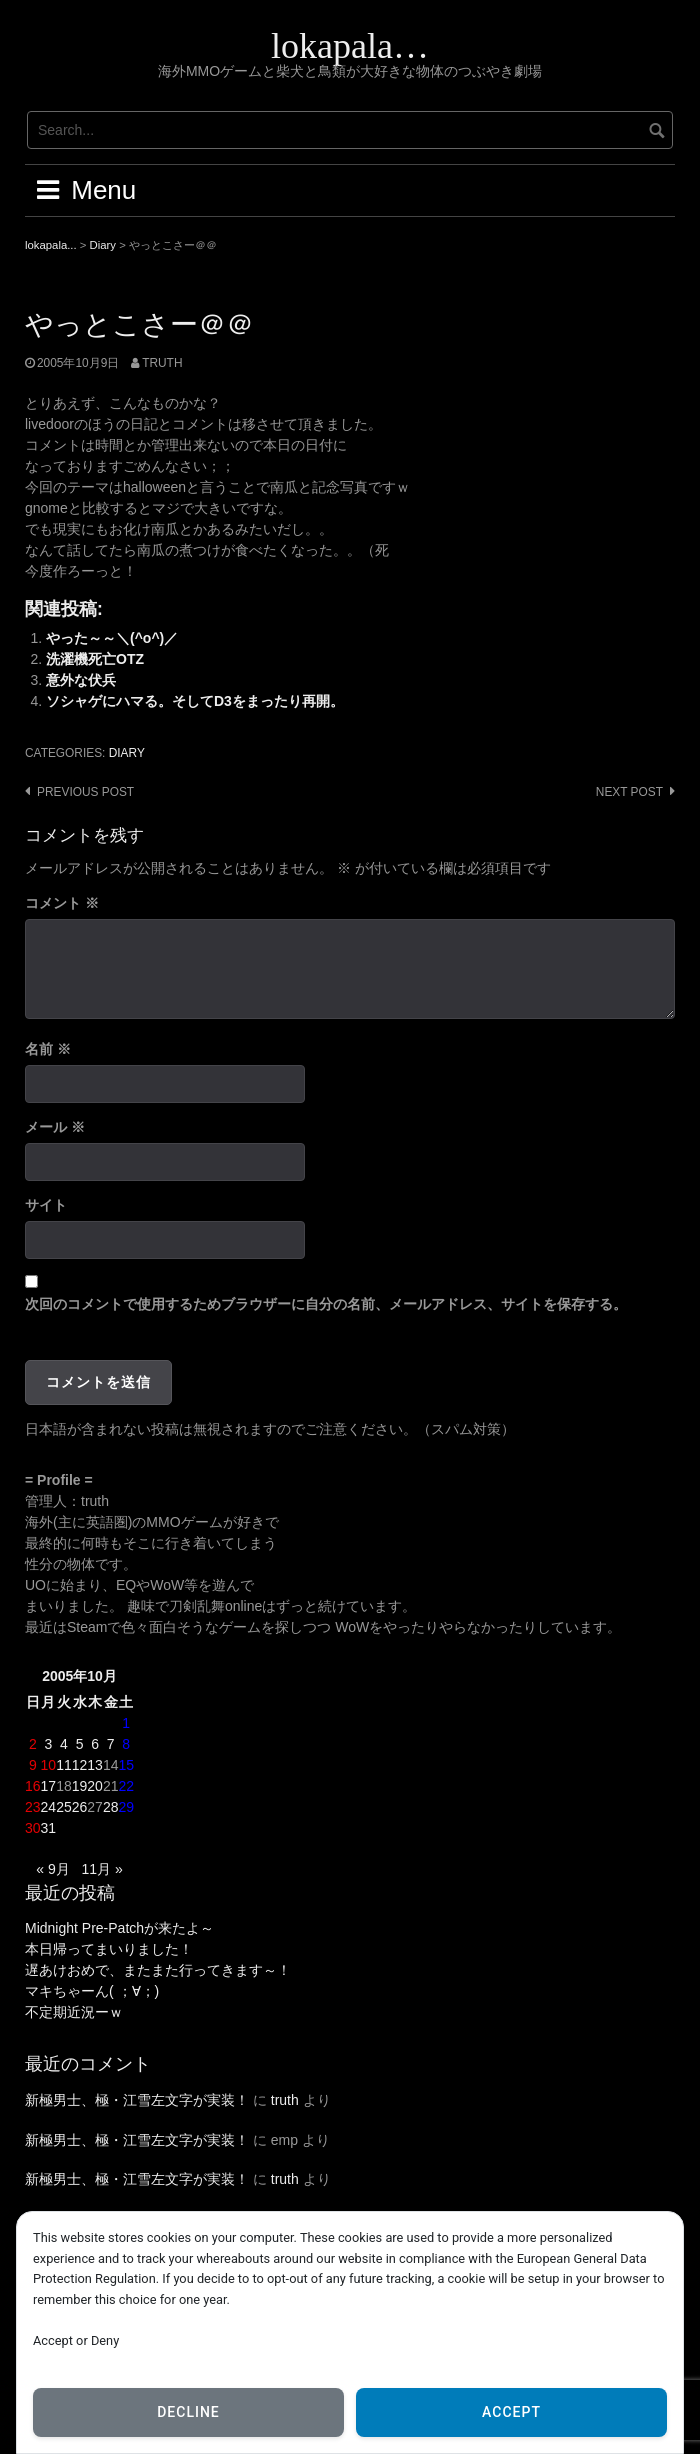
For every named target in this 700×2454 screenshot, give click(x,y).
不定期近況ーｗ (74, 2012)
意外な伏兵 (81, 680)
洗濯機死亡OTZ (95, 659)
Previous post (85, 792)
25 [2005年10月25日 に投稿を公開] (64, 1807)
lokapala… (350, 46)
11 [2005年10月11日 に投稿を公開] (64, 1765)
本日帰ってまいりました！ (109, 1949)
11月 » (101, 1869)
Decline (188, 2412)
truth (162, 363)
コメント (62, 903)
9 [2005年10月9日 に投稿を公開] (33, 1765)
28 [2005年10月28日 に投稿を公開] (111, 1807)
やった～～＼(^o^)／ (112, 638)
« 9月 (52, 1869)
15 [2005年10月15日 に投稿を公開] (126, 1765)
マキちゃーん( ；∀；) (92, 1991)
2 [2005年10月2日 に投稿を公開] (33, 1744)
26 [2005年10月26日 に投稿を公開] (80, 1807)
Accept (511, 2412)
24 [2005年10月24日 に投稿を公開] (49, 1807)
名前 (48, 1049)
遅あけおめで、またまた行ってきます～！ (158, 1970)
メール (55, 1127)
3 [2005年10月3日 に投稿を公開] (48, 1744)
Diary (127, 753)
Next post (629, 792)
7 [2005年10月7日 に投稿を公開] (111, 1744)
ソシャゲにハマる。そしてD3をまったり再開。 (195, 701)
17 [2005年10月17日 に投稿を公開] (49, 1786)
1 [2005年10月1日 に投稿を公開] (126, 1723)
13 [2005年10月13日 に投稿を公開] (95, 1765)
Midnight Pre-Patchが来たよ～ (119, 1928)
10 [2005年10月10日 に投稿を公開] (49, 1765)
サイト (46, 1205)
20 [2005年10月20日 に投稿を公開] (95, 1786)
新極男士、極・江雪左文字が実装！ (137, 2100)
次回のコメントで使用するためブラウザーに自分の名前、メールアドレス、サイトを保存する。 (326, 1304)
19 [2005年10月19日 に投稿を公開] (80, 1786)
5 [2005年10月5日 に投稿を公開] (80, 1744)
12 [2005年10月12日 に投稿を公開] (80, 1765)
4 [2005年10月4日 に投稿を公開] (64, 1744)
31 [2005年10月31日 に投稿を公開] (49, 1828)
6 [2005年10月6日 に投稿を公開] (95, 1744)
